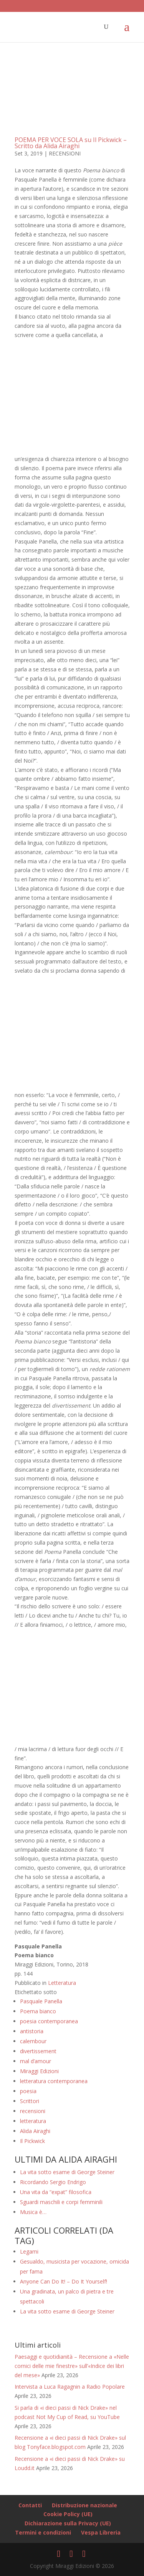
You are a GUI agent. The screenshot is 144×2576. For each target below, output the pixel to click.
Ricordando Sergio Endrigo (53, 2182)
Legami (29, 2251)
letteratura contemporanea (54, 2081)
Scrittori (29, 2101)
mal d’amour (35, 2061)
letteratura (33, 2121)
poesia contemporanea (49, 2021)
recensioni (32, 2111)
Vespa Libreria (101, 2532)
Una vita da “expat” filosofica (55, 2192)
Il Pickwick (32, 2141)
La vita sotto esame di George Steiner (67, 2172)
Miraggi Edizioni (39, 2071)
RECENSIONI (65, 153)
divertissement (38, 2051)
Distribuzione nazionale (84, 2505)
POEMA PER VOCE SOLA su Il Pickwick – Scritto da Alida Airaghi (71, 142)
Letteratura (62, 1982)
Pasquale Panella (41, 2001)
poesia (28, 2091)
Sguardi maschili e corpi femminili (61, 2202)
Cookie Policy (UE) (68, 2514)
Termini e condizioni (43, 2532)
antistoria (31, 2031)
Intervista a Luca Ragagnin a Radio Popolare (70, 2386)
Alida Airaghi (35, 2131)
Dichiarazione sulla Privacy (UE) (68, 2523)
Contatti (30, 2505)
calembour (33, 2041)
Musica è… (33, 2212)
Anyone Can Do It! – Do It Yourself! (63, 2281)
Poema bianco (38, 2011)
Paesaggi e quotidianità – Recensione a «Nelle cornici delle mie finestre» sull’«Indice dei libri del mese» (72, 2366)
